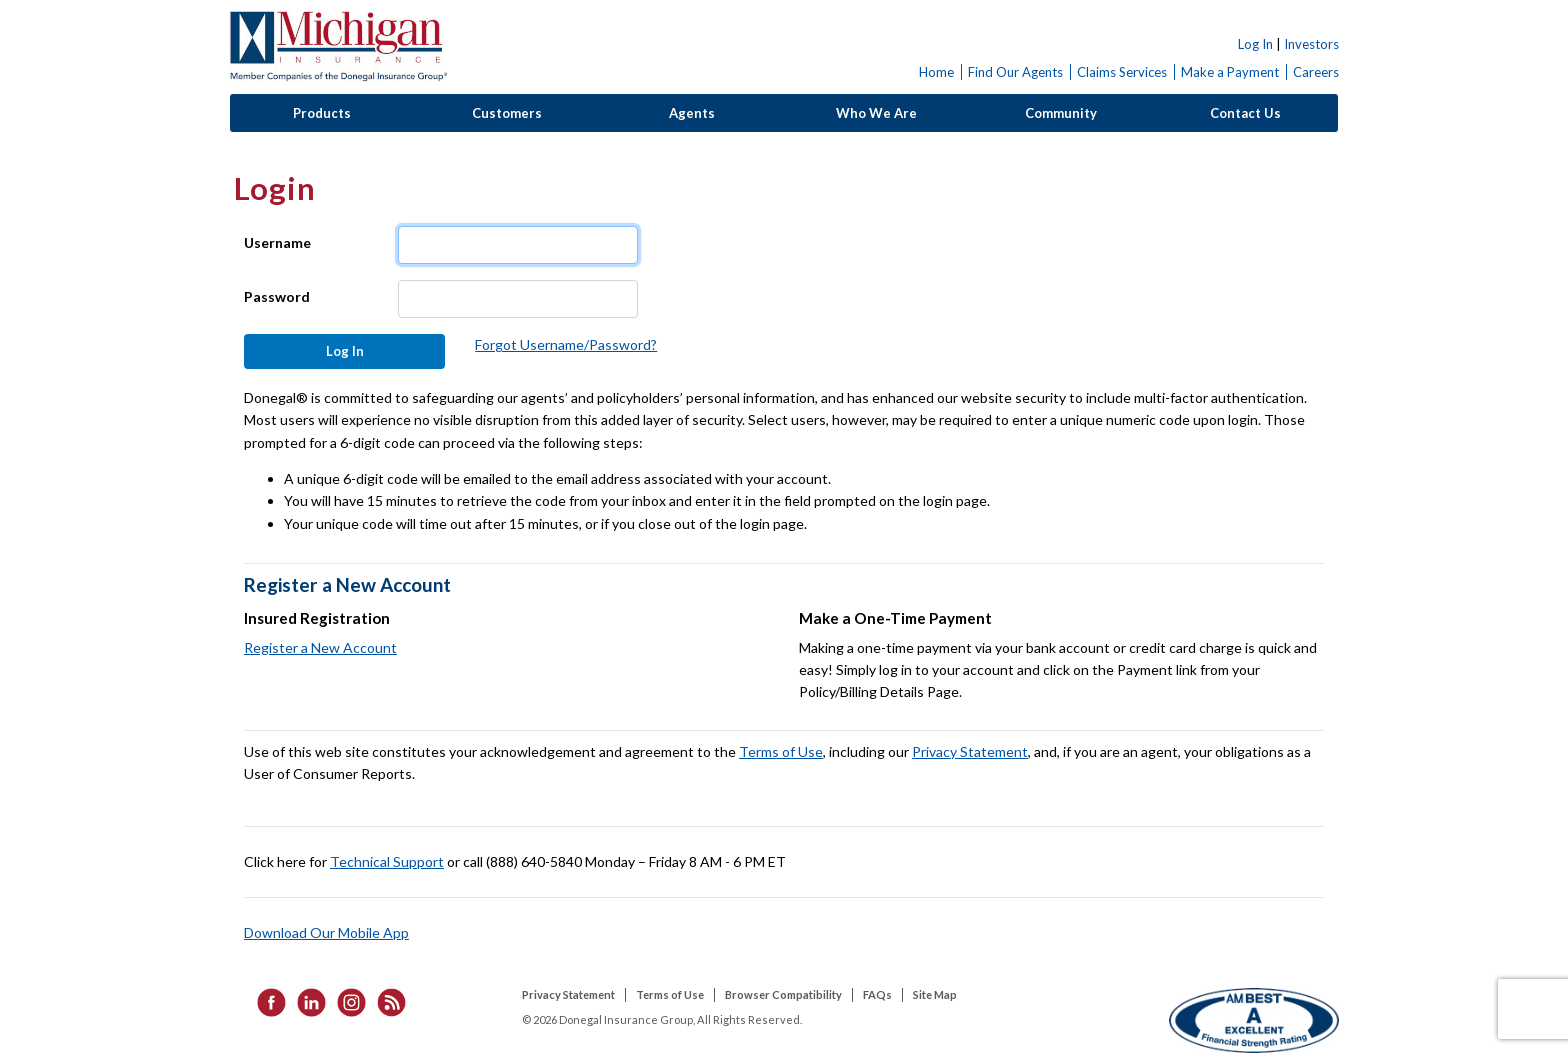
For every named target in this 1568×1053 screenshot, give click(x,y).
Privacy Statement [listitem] (568, 994)
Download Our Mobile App (326, 932)
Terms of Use (781, 751)
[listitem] (265, 1001)
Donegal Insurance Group (338, 46)
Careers (1316, 72)
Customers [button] (507, 113)
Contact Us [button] (1245, 113)
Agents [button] (692, 113)
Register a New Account (320, 647)
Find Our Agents (1015, 72)
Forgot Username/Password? (566, 344)
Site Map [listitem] (935, 994)
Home (936, 72)
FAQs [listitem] (877, 994)
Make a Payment (1230, 72)
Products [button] (322, 113)
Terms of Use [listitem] (670, 994)
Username (277, 242)
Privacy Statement (970, 751)
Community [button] (1061, 113)
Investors (1311, 44)
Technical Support (387, 861)
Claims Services (1122, 72)
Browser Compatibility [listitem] (783, 994)
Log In (1255, 44)
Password (277, 296)
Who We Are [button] (876, 113)
